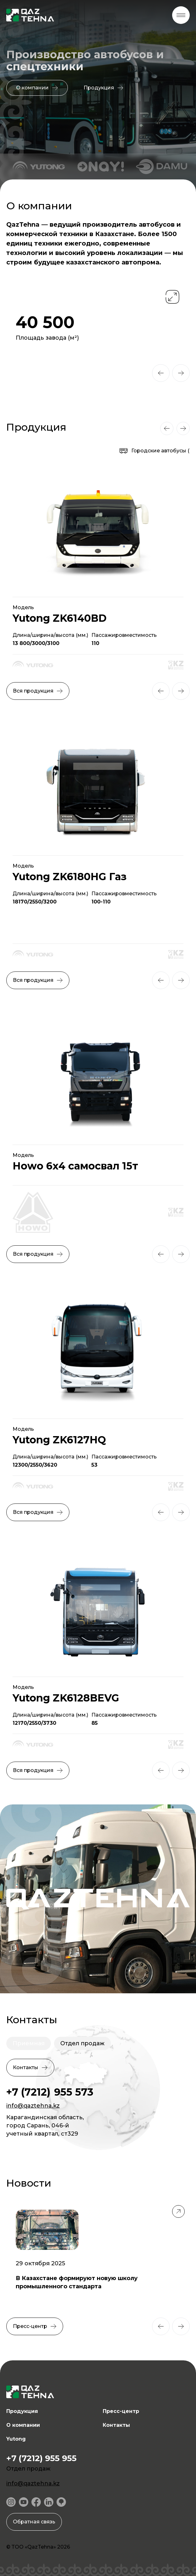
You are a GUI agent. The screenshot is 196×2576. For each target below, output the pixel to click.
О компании (23, 2425)
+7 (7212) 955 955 (41, 2458)
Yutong (16, 2439)
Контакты (116, 2425)
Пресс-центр (121, 2411)
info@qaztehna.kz (33, 2105)
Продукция (22, 2411)
